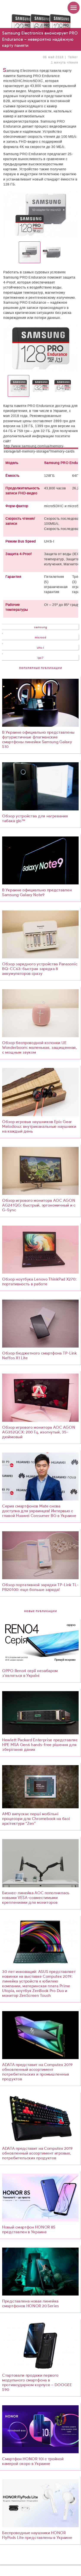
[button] (61, 214)
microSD (40, 637)
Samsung (40, 627)
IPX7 (41, 658)
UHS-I (40, 647)
